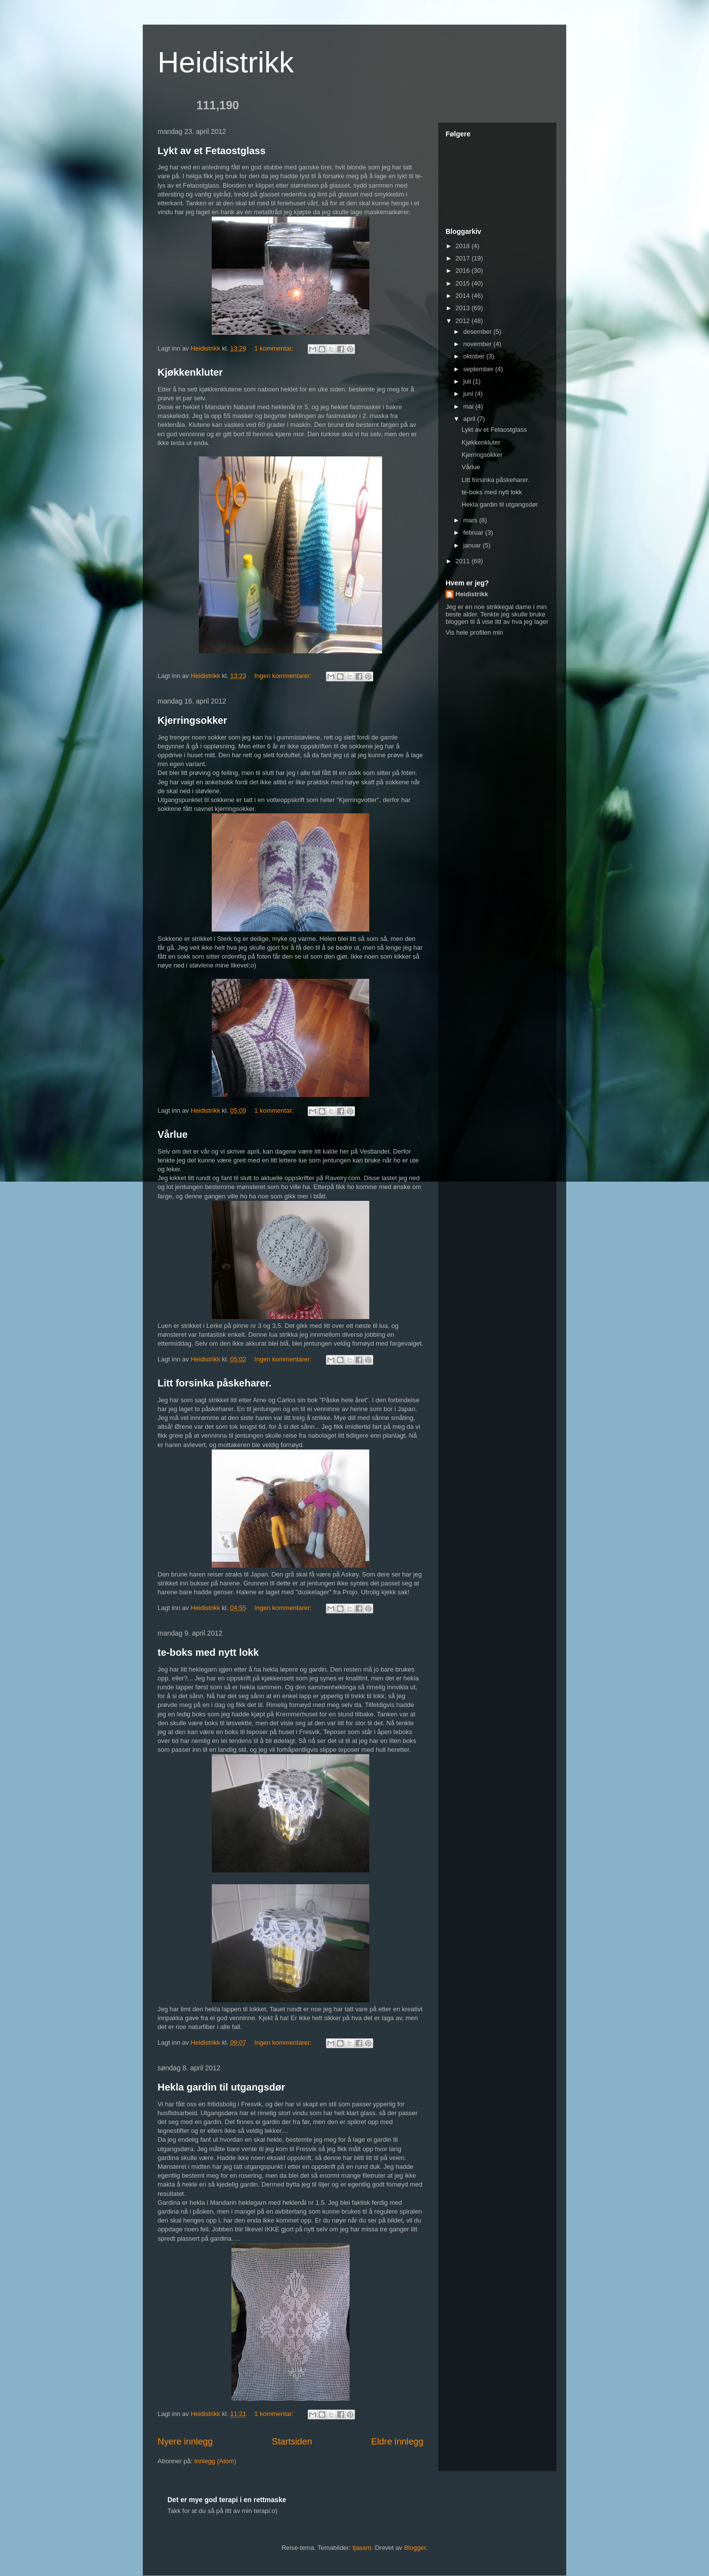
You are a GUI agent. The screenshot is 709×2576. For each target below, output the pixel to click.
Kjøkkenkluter (190, 372)
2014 (463, 295)
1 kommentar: (275, 348)
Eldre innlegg (397, 2442)
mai (469, 406)
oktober (474, 356)
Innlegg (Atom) (215, 2461)
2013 (463, 308)
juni (469, 393)
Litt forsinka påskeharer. (214, 1383)
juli (468, 381)
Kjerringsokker (192, 720)
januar (473, 545)
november (478, 344)
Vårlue (173, 1134)
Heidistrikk (226, 62)
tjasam (362, 2547)
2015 (463, 283)
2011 (463, 561)
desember (478, 331)
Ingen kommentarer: (284, 675)
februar (474, 532)
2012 (463, 320)
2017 (463, 258)
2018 (463, 246)
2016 (463, 270)
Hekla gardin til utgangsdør (221, 2087)
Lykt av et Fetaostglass (211, 150)
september (479, 369)
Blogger (415, 2547)
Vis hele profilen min (474, 632)
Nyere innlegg (185, 2442)
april (470, 418)
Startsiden (292, 2442)
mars (471, 520)
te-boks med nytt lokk (208, 1652)
